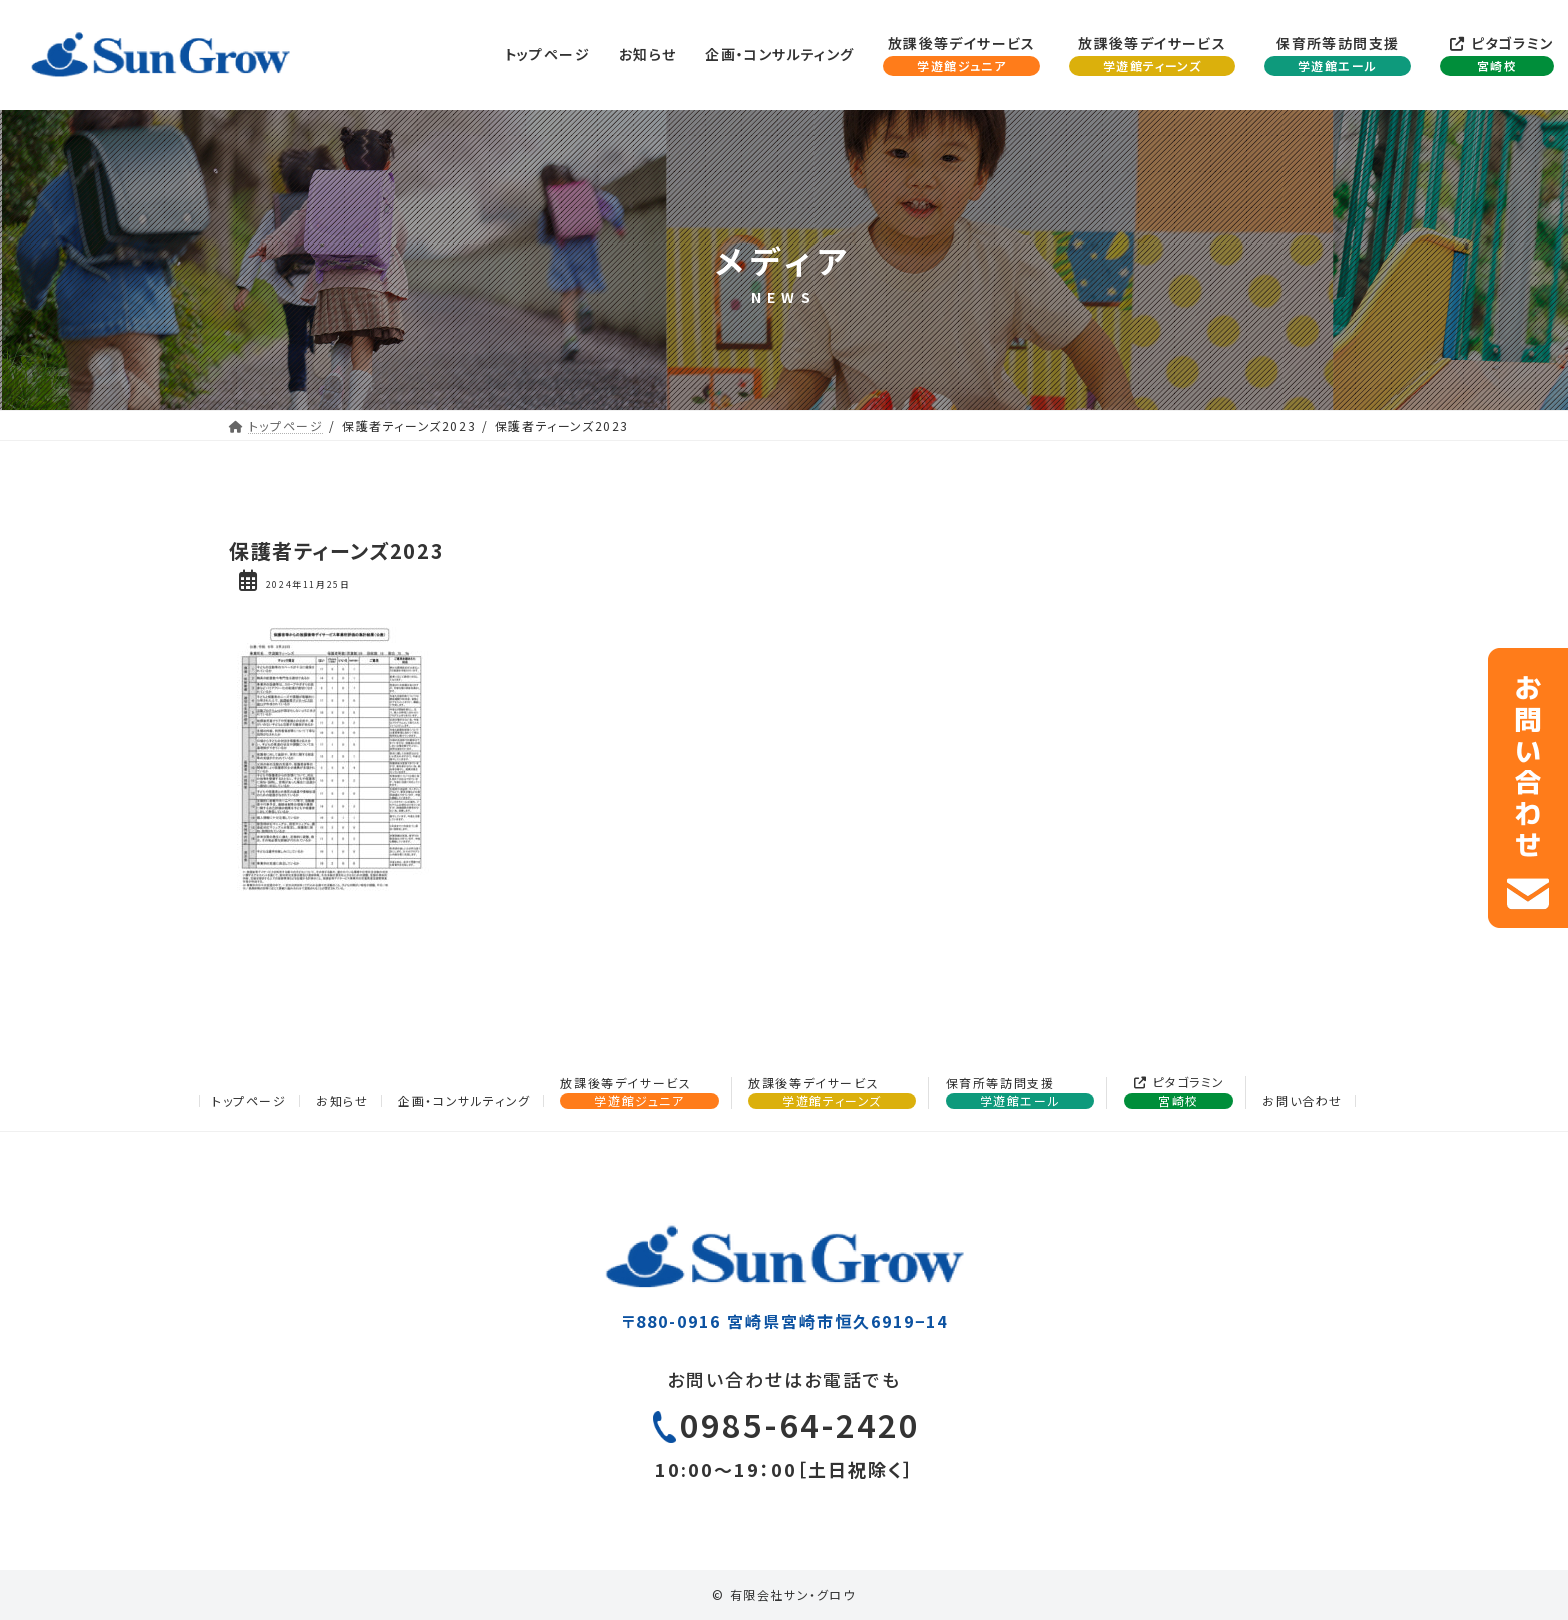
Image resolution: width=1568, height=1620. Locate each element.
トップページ (249, 1100)
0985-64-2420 (800, 1434)
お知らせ (342, 1100)
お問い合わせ (1302, 1100)
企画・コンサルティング (464, 1100)
